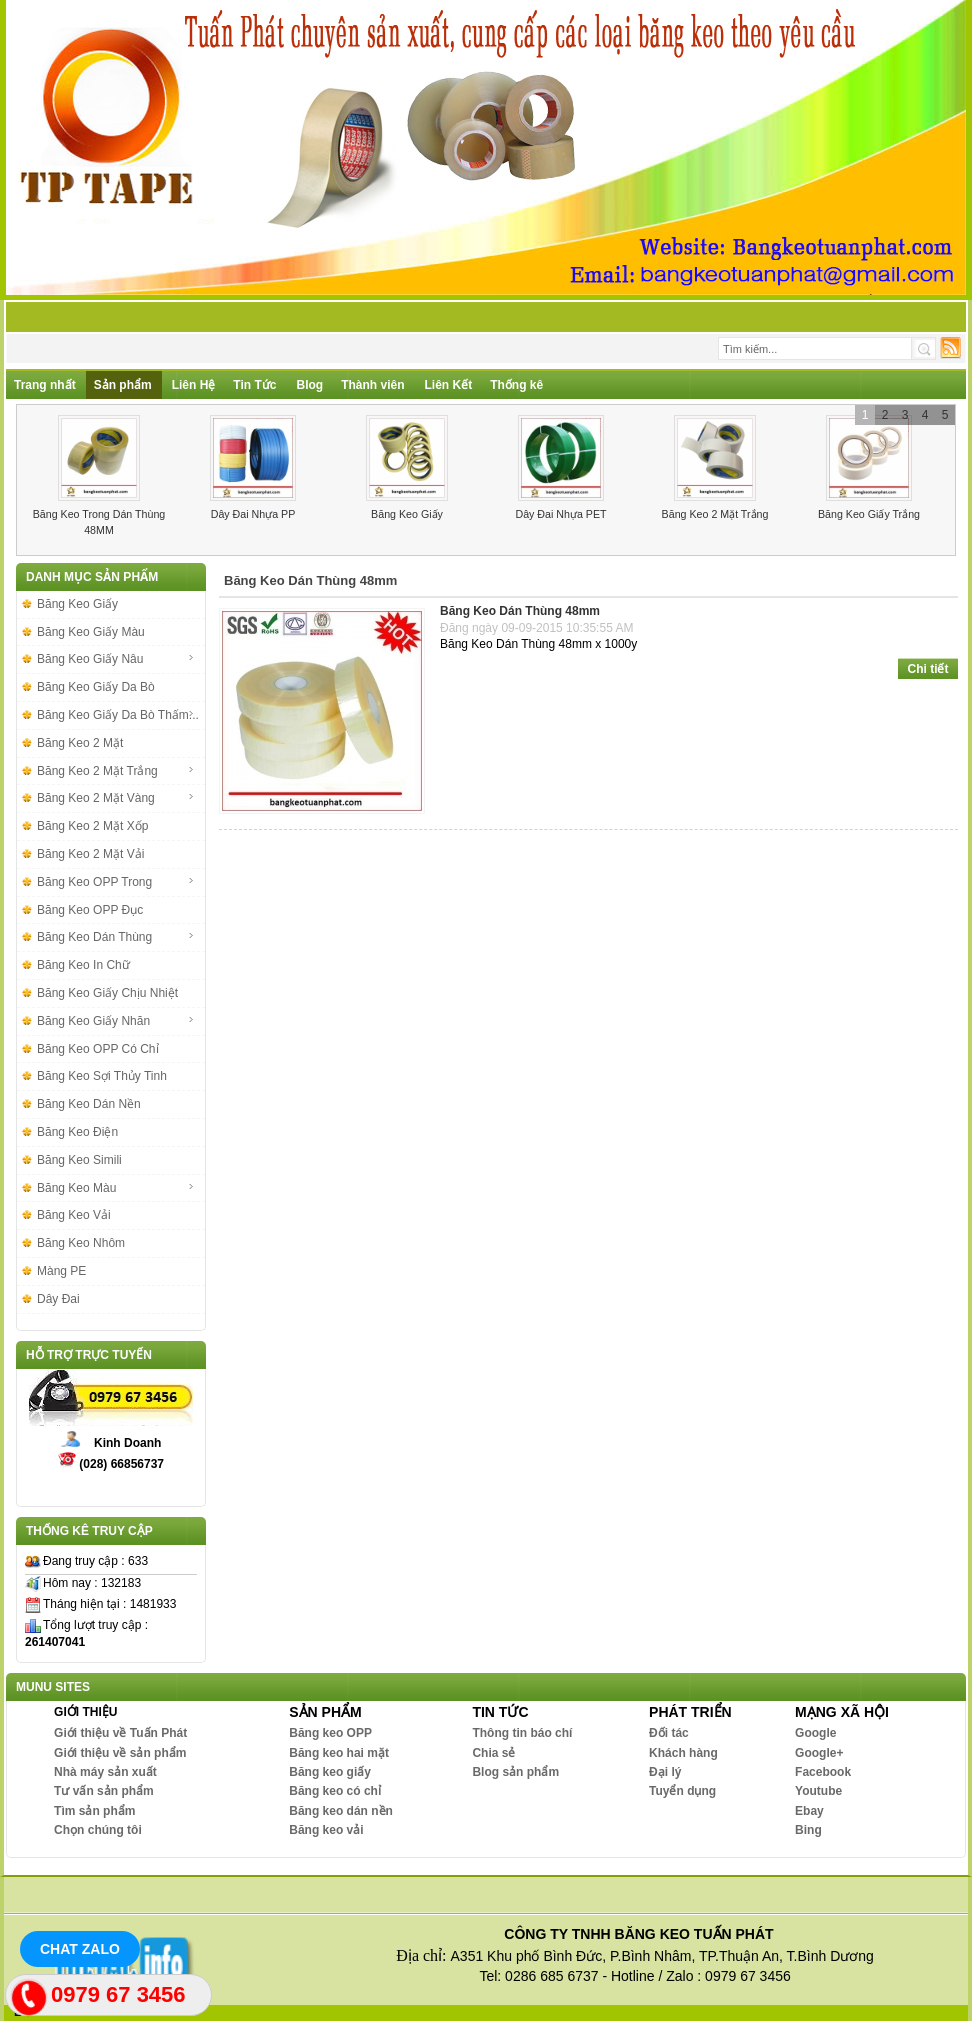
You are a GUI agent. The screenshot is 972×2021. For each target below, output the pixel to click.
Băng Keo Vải (74, 1215)
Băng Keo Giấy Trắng (869, 514)
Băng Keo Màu (116, 1188)
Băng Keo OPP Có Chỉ (98, 1049)
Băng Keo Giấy (407, 514)
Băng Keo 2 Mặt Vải (90, 854)
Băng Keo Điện (77, 1132)
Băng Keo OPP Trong (116, 882)
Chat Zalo (80, 1949)
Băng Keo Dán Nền (89, 1104)
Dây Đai (58, 1299)
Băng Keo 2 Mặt (80, 743)
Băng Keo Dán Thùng (116, 937)
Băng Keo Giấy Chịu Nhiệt (107, 993)
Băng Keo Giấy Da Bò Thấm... (118, 715)
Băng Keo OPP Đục (90, 910)
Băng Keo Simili (79, 1160)
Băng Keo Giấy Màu (91, 632)
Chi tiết (928, 669)
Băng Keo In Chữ (83, 965)
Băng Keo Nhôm (81, 1243)
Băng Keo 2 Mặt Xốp (92, 826)
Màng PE (61, 1271)
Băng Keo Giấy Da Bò (96, 687)
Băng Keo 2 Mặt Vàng (116, 798)
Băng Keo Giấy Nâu (116, 659)
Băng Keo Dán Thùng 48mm (520, 611)
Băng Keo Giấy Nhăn (116, 1021)
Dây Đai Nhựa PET (560, 514)
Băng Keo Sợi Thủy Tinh (102, 1076)
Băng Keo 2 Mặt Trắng (715, 514)
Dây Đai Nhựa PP (253, 514)
